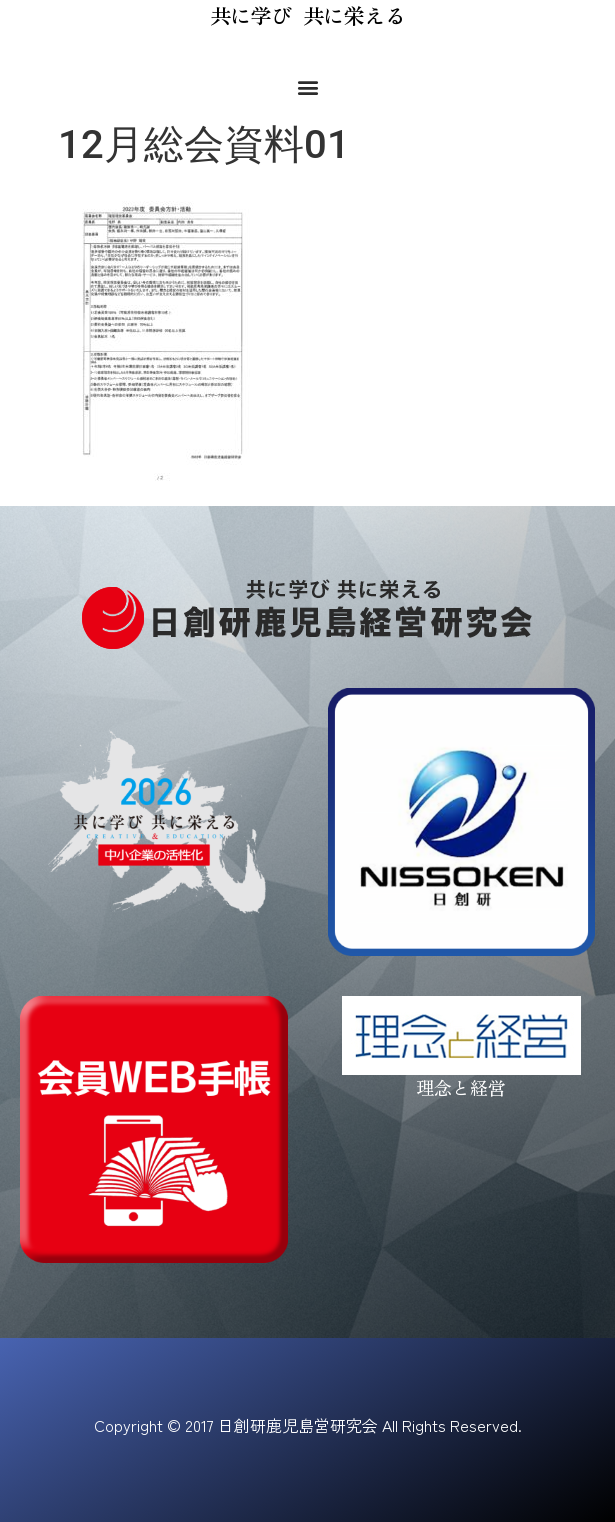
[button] (307, 86)
